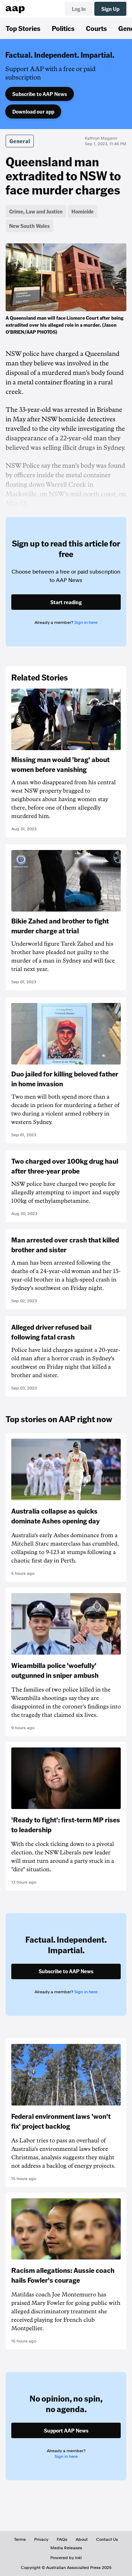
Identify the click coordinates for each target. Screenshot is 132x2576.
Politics (63, 28)
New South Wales (29, 225)
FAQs (62, 2539)
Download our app (33, 111)
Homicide (82, 211)
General (20, 141)
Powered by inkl (66, 2557)
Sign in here (86, 622)
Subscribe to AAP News (39, 93)
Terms (20, 2539)
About (82, 2539)
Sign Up (110, 8)
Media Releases (66, 2547)
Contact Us (107, 2539)
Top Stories (23, 28)
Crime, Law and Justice (36, 211)
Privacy (41, 2539)
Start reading (66, 602)
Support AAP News (66, 2430)
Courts (96, 28)
